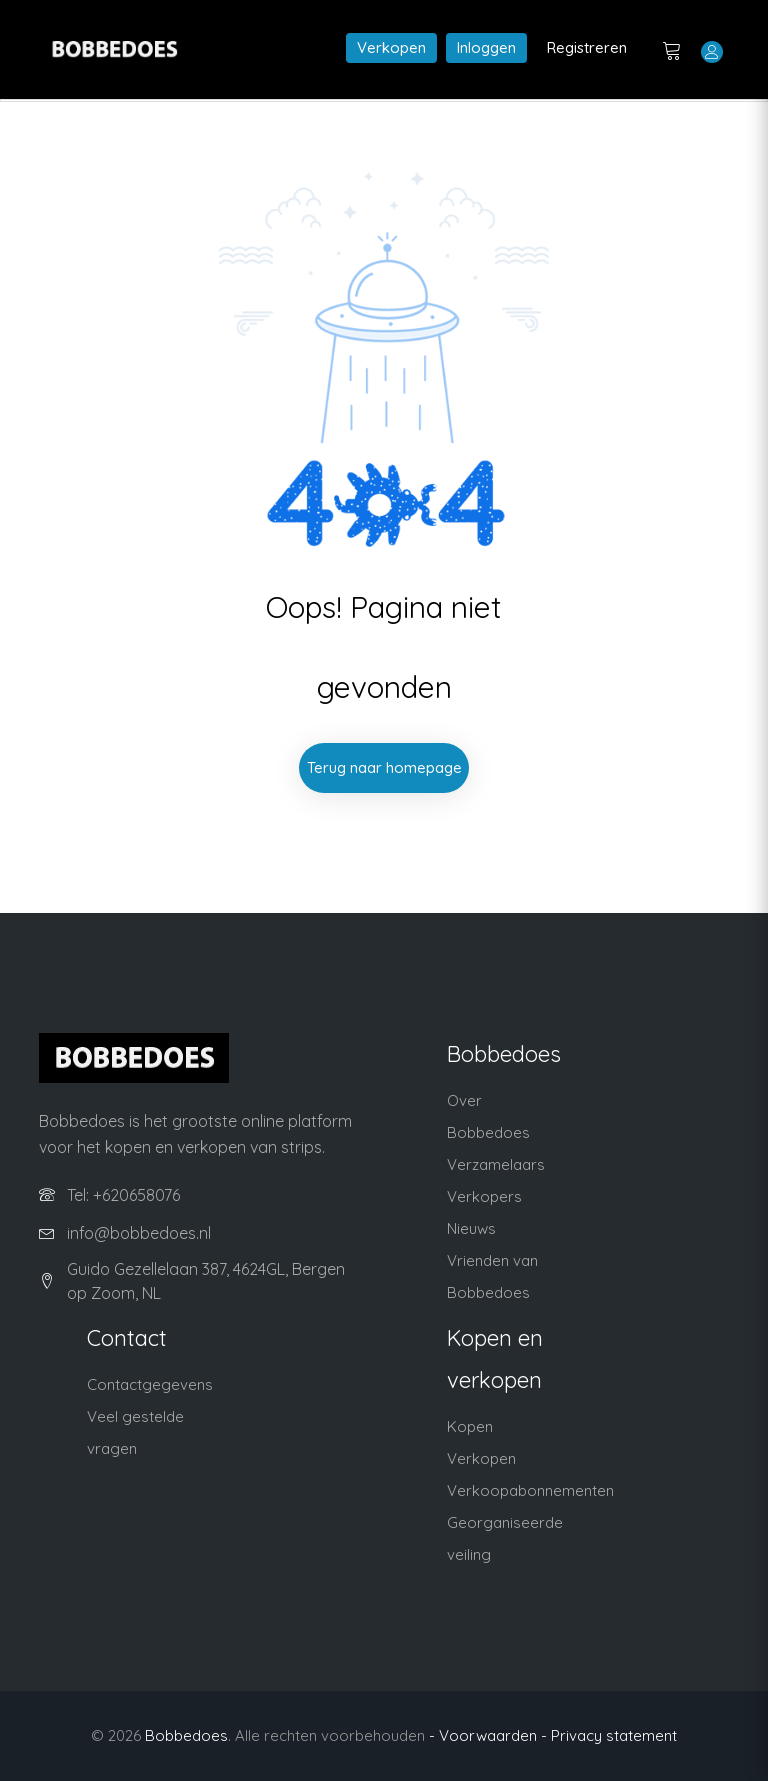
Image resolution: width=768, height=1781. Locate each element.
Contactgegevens (150, 1384)
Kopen (470, 1426)
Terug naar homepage (384, 767)
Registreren (587, 47)
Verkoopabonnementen (530, 1490)
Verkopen (391, 47)
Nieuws (471, 1228)
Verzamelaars (496, 1164)
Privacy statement (614, 1735)
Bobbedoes (186, 1735)
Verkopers (484, 1196)
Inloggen (486, 47)
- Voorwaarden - (488, 1735)
